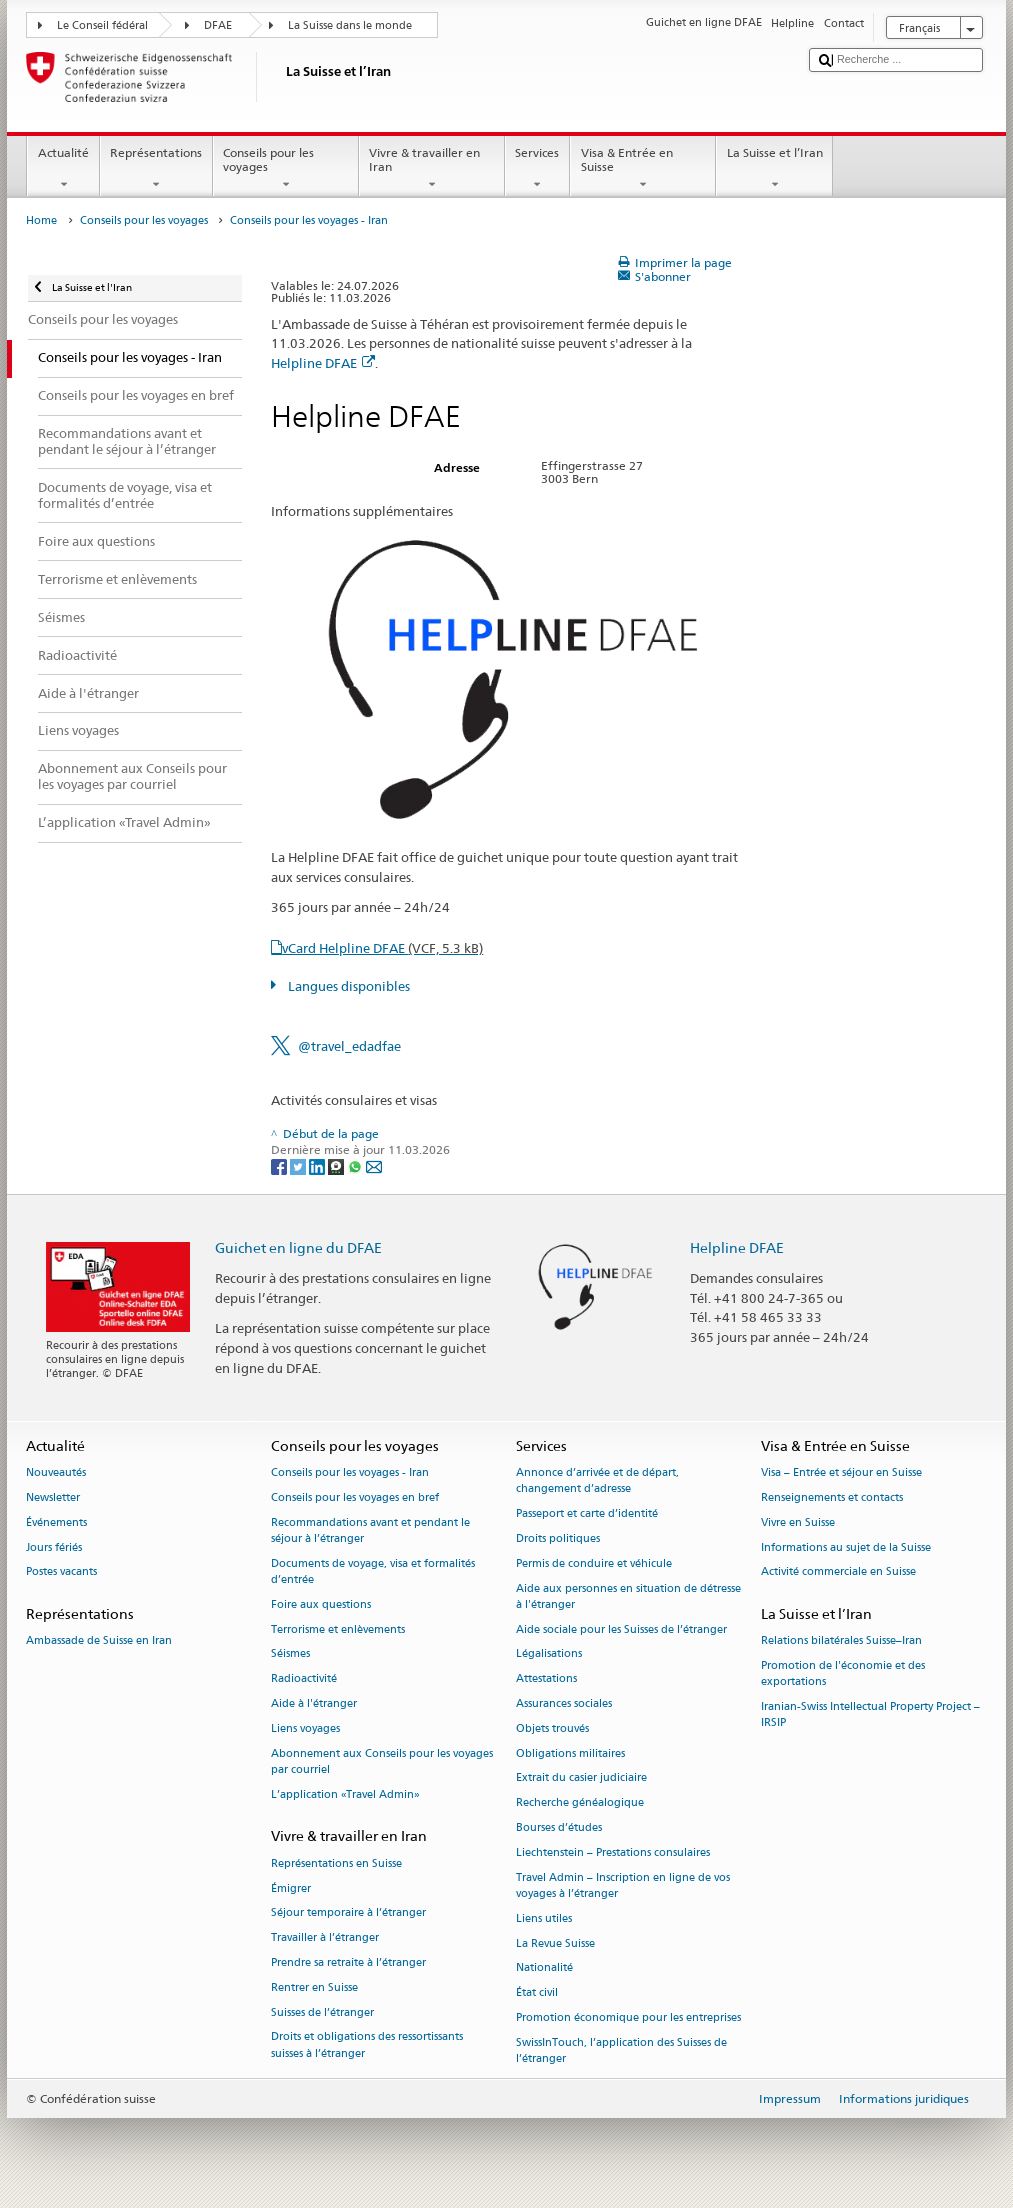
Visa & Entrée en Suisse (643, 169)
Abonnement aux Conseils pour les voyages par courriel (382, 1761)
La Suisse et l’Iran (774, 169)
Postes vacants (61, 1572)
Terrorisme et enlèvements (338, 1629)
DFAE (218, 25)
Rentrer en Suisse (314, 1987)
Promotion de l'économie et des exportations (843, 1674)
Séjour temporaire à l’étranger (348, 1913)
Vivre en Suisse (798, 1522)
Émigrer (291, 1888)
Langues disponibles (347, 986)
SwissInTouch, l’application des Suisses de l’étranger (621, 2050)
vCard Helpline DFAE (382, 948)
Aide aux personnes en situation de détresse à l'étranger (628, 1596)
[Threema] (337, 1165)
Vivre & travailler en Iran (432, 169)
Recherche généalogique (580, 1803)
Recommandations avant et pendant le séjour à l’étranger (370, 1530)
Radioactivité (304, 1679)
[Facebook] (280, 1165)
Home (41, 220)
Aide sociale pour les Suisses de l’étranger (621, 1629)
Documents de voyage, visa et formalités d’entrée (373, 1571)
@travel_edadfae (349, 1046)
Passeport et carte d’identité (587, 1514)
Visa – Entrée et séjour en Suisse (841, 1473)
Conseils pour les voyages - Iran (350, 1473)
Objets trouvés (552, 1728)
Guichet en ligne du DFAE (298, 1247)
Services (537, 169)
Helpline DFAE (323, 363)
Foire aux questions (321, 1604)
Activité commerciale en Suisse (838, 1572)
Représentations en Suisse (336, 1863)
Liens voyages (305, 1728)
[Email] (374, 1165)
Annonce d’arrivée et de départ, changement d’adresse (597, 1481)
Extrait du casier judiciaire (581, 1778)
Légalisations (549, 1654)
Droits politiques (558, 1538)
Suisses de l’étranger (322, 2012)
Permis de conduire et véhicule (594, 1563)
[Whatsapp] (356, 1165)
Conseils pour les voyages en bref (355, 1497)
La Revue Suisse (555, 1943)
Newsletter (53, 1497)
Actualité (63, 169)
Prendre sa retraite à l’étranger (348, 1962)
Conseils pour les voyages (286, 169)
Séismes (290, 1654)
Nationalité (544, 1968)
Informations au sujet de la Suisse (846, 1547)
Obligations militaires (570, 1753)
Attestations (546, 1679)
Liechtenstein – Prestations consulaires (613, 1852)
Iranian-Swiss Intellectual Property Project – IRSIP (870, 1715)
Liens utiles (544, 1918)
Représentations (156, 169)
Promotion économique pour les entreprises (628, 2017)
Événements (56, 1522)
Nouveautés (56, 1473)
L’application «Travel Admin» (345, 1794)
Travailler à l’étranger (325, 1938)
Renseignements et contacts (832, 1497)
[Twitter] (299, 1165)
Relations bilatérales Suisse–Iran (841, 1641)
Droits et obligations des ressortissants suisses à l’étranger (367, 2045)
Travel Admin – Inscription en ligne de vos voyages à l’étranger (623, 1885)
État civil (537, 1993)
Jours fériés (54, 1547)
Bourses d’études (559, 1827)
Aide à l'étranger (314, 1703)
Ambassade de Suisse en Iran (99, 1641)
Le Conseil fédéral (102, 25)
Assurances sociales (564, 1703)
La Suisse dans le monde (350, 25)
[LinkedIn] (318, 1165)
